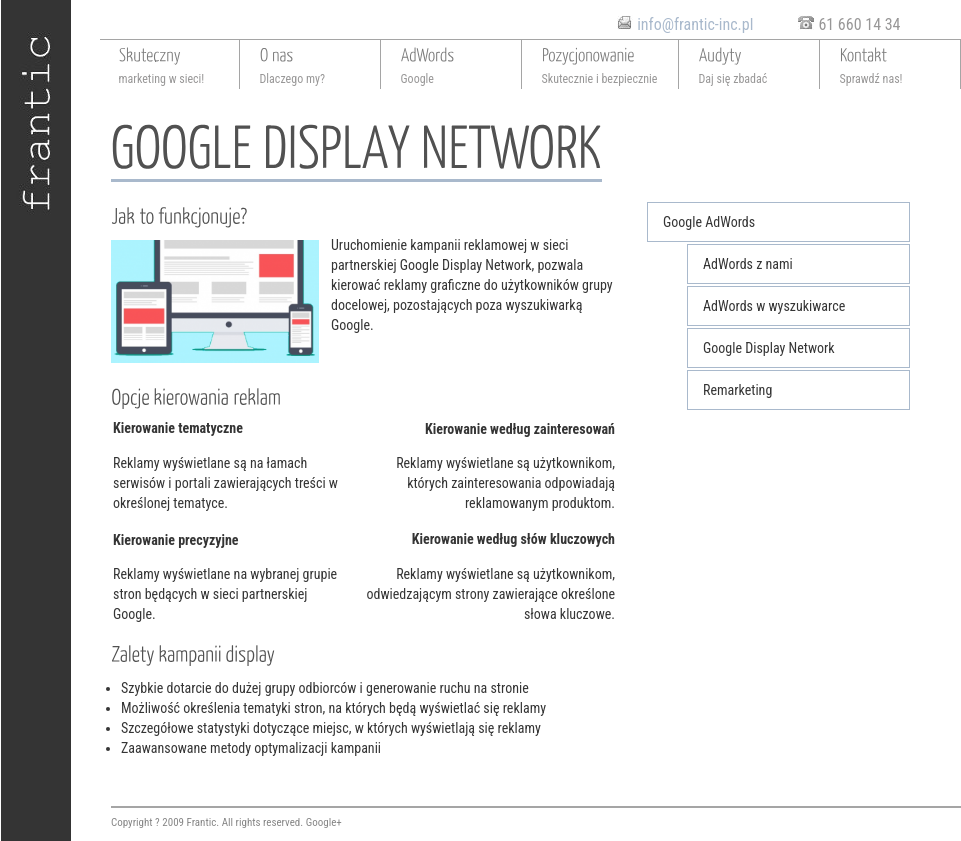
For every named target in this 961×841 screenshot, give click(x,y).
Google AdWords (709, 222)
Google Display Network (769, 348)
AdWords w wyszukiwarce (774, 306)
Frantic (202, 822)
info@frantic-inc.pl (695, 24)
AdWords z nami (748, 264)
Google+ (324, 822)
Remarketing (737, 390)
